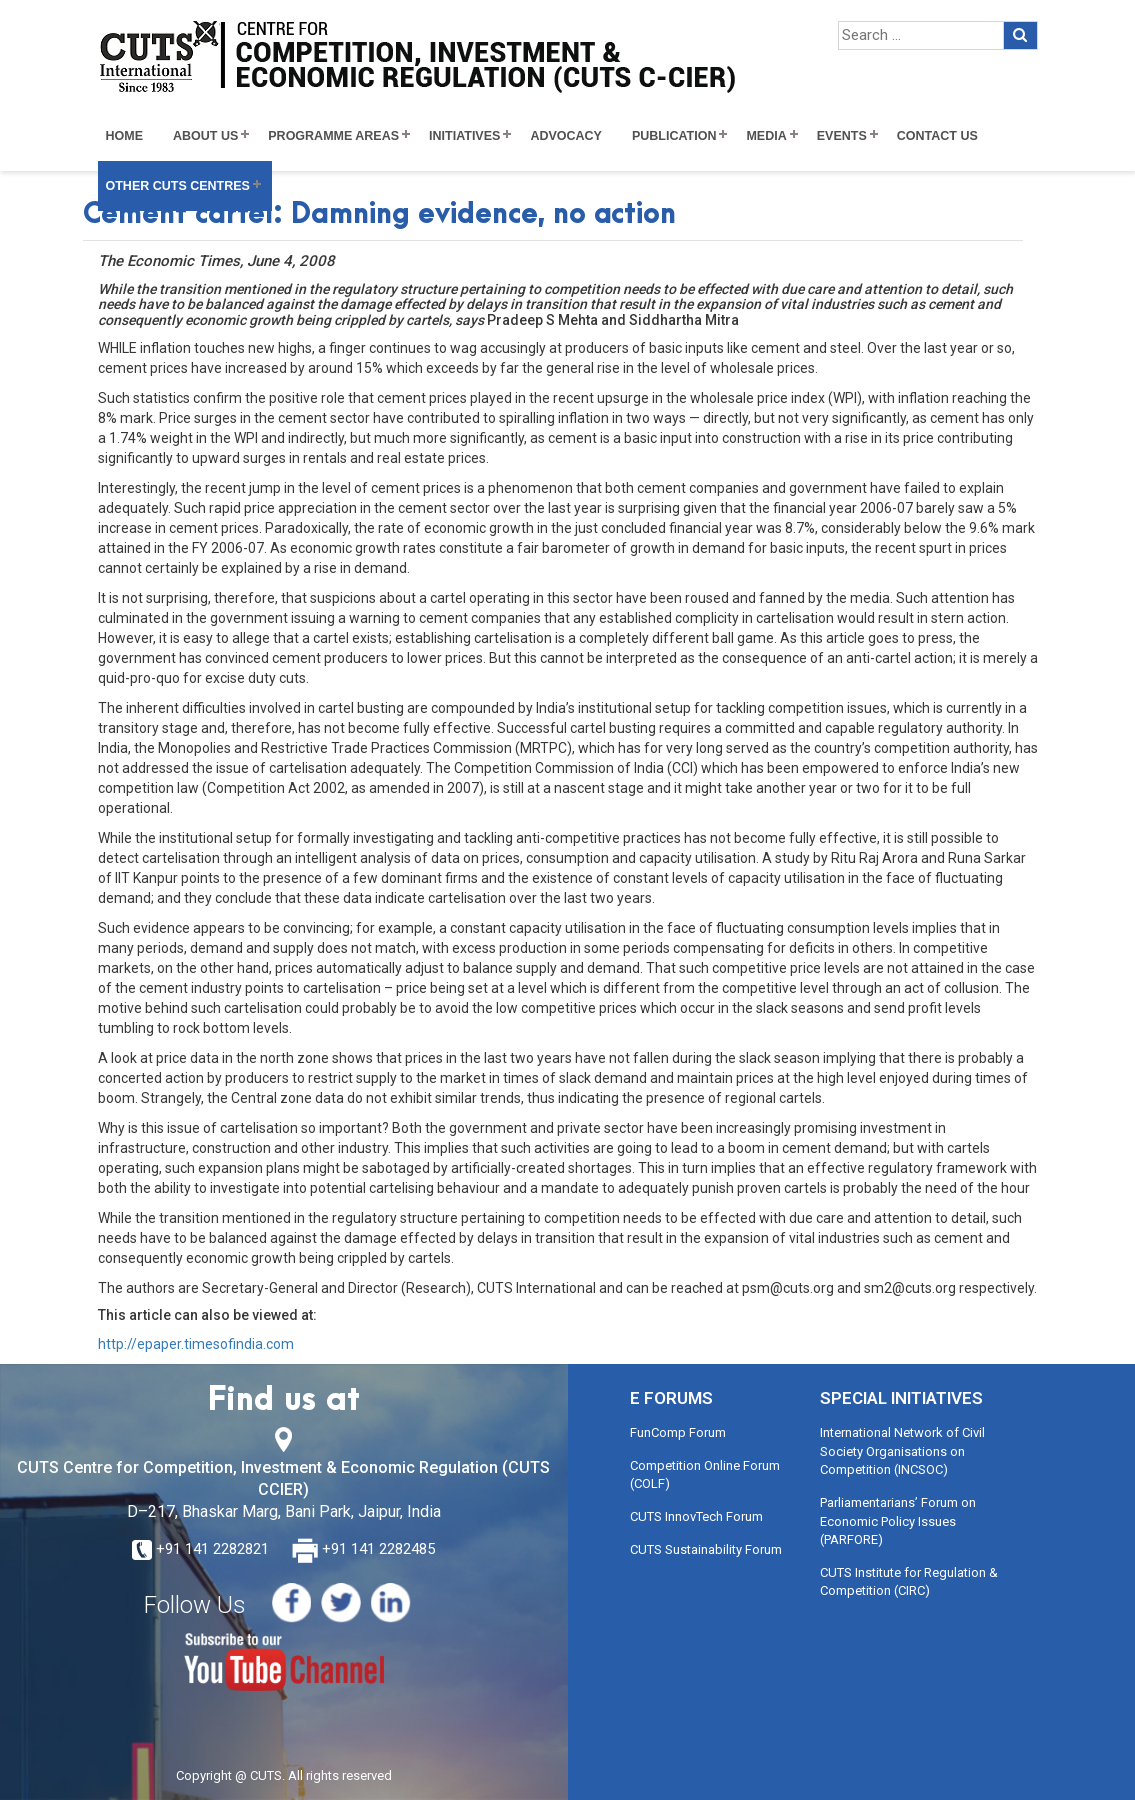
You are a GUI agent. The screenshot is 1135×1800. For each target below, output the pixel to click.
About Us (205, 136)
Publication (674, 136)
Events (842, 136)
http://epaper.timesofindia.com (196, 1344)
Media (766, 136)
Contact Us (937, 136)
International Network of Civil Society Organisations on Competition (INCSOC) (902, 1451)
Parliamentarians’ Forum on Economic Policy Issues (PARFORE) (898, 1521)
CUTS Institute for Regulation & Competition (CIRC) (909, 1582)
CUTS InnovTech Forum (696, 1516)
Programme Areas (333, 136)
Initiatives (464, 136)
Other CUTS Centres (178, 186)
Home (125, 136)
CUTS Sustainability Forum (706, 1549)
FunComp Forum (678, 1432)
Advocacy (566, 136)
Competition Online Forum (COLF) (705, 1475)
